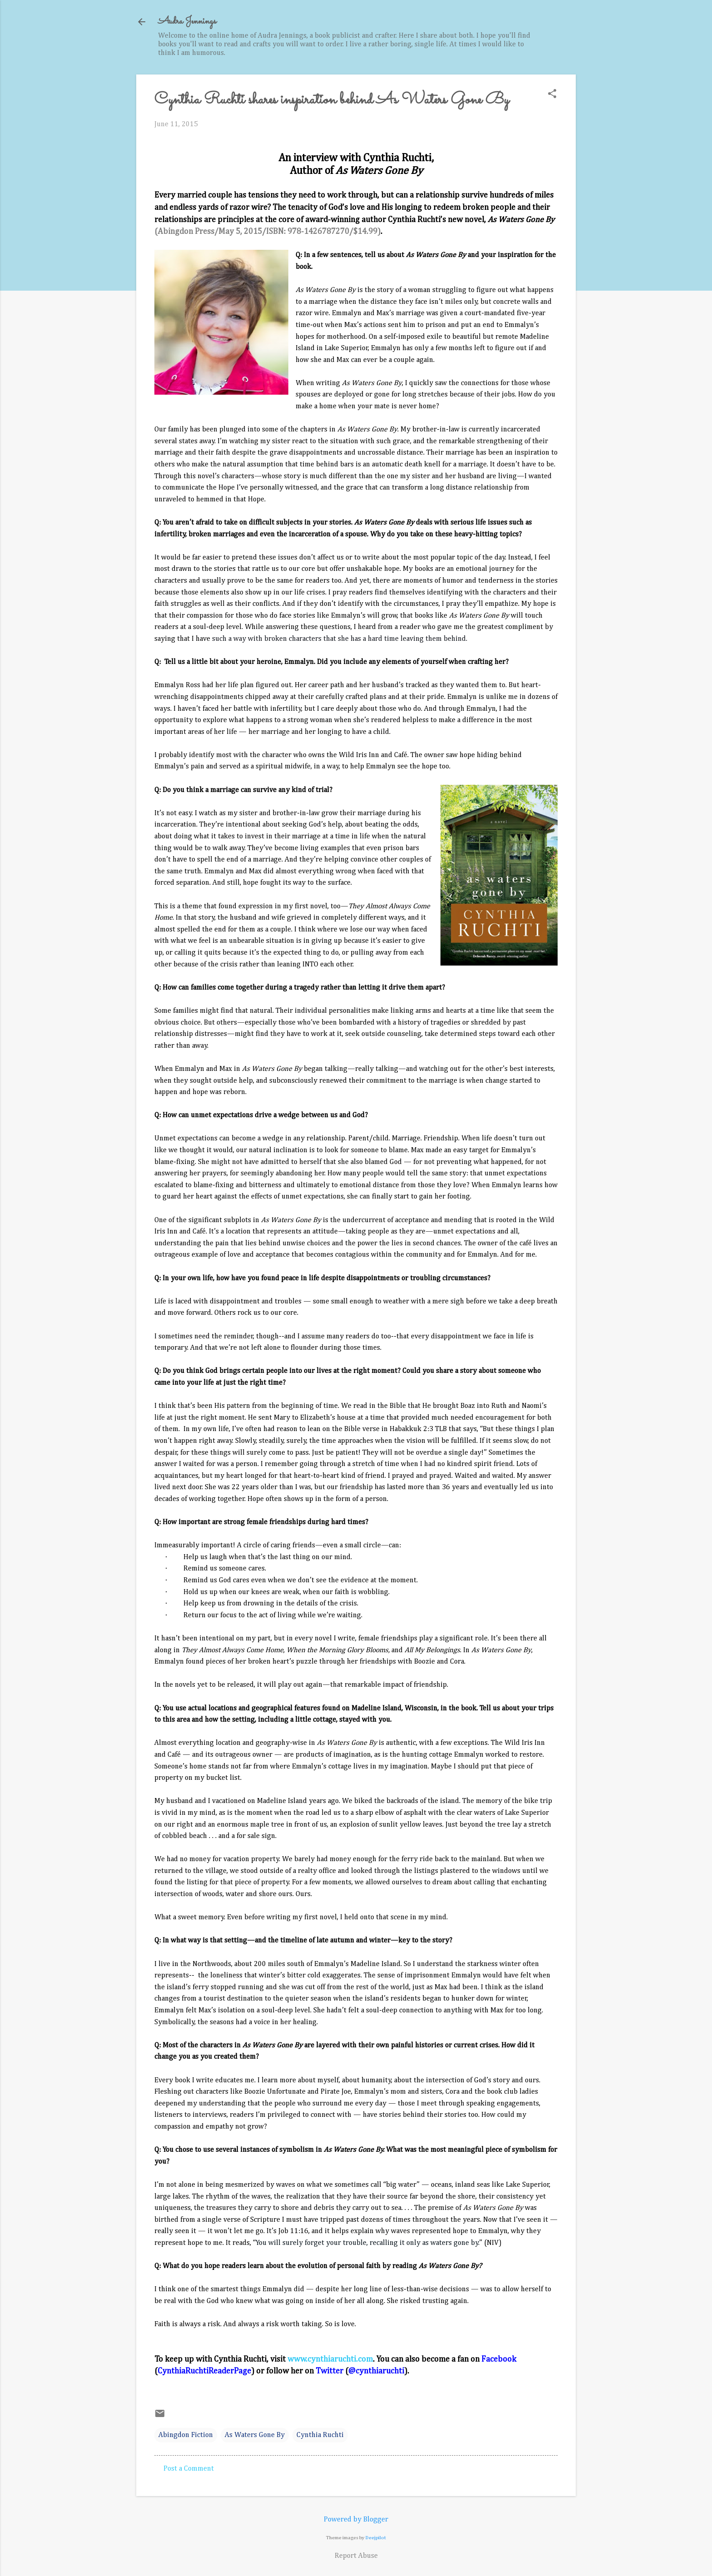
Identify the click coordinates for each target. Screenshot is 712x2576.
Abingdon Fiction (185, 2435)
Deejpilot (376, 2537)
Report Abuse (356, 2556)
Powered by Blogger (356, 2519)
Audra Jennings (187, 22)
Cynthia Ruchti (320, 2435)
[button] (552, 94)
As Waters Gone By (255, 2435)
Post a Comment (188, 2468)
